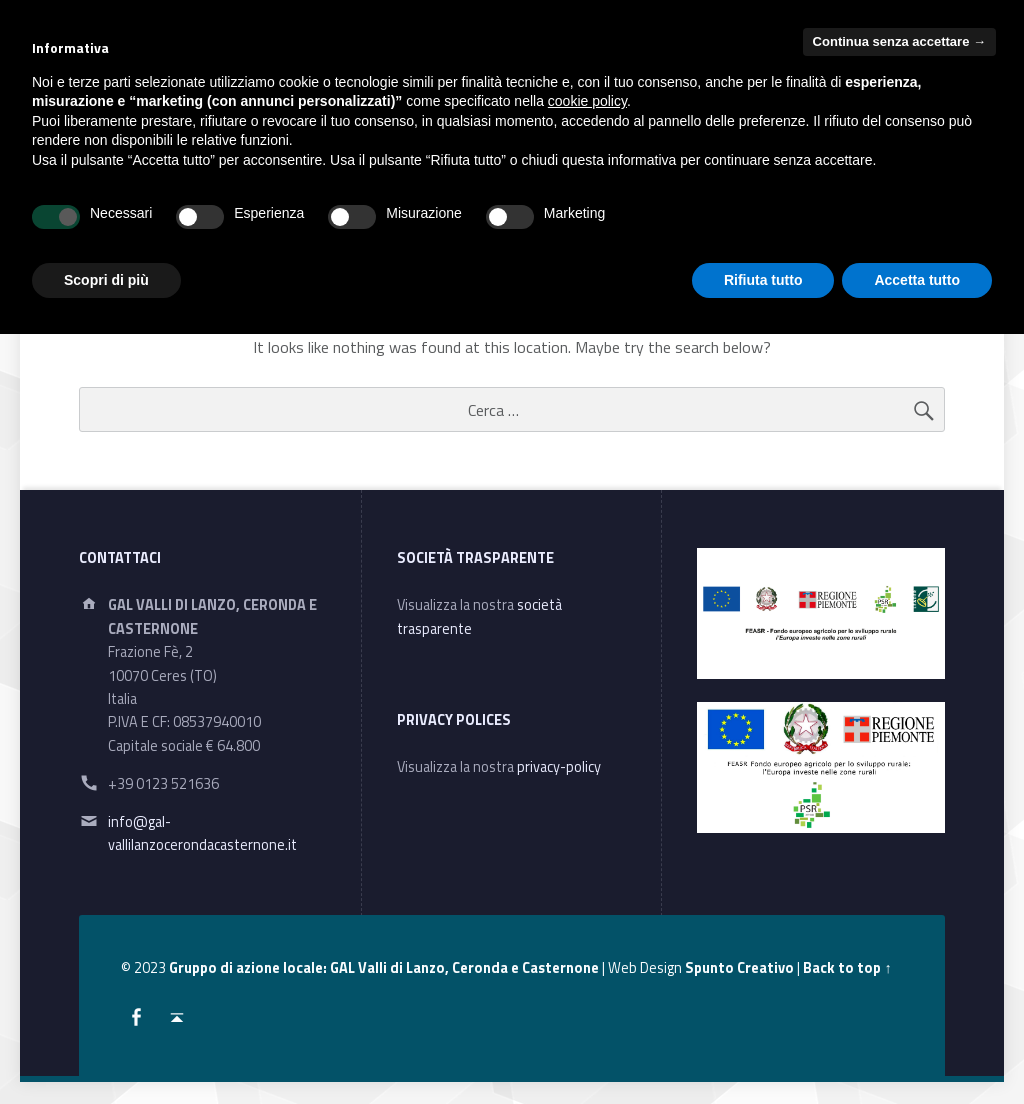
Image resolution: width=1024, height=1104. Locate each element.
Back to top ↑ (847, 968)
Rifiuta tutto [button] (763, 280)
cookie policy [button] (587, 101)
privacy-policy (559, 767)
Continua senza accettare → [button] (899, 41)
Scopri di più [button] (106, 280)
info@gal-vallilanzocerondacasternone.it (202, 833)
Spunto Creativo (739, 968)
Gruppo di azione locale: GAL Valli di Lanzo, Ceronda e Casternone (384, 968)
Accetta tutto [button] (917, 280)
